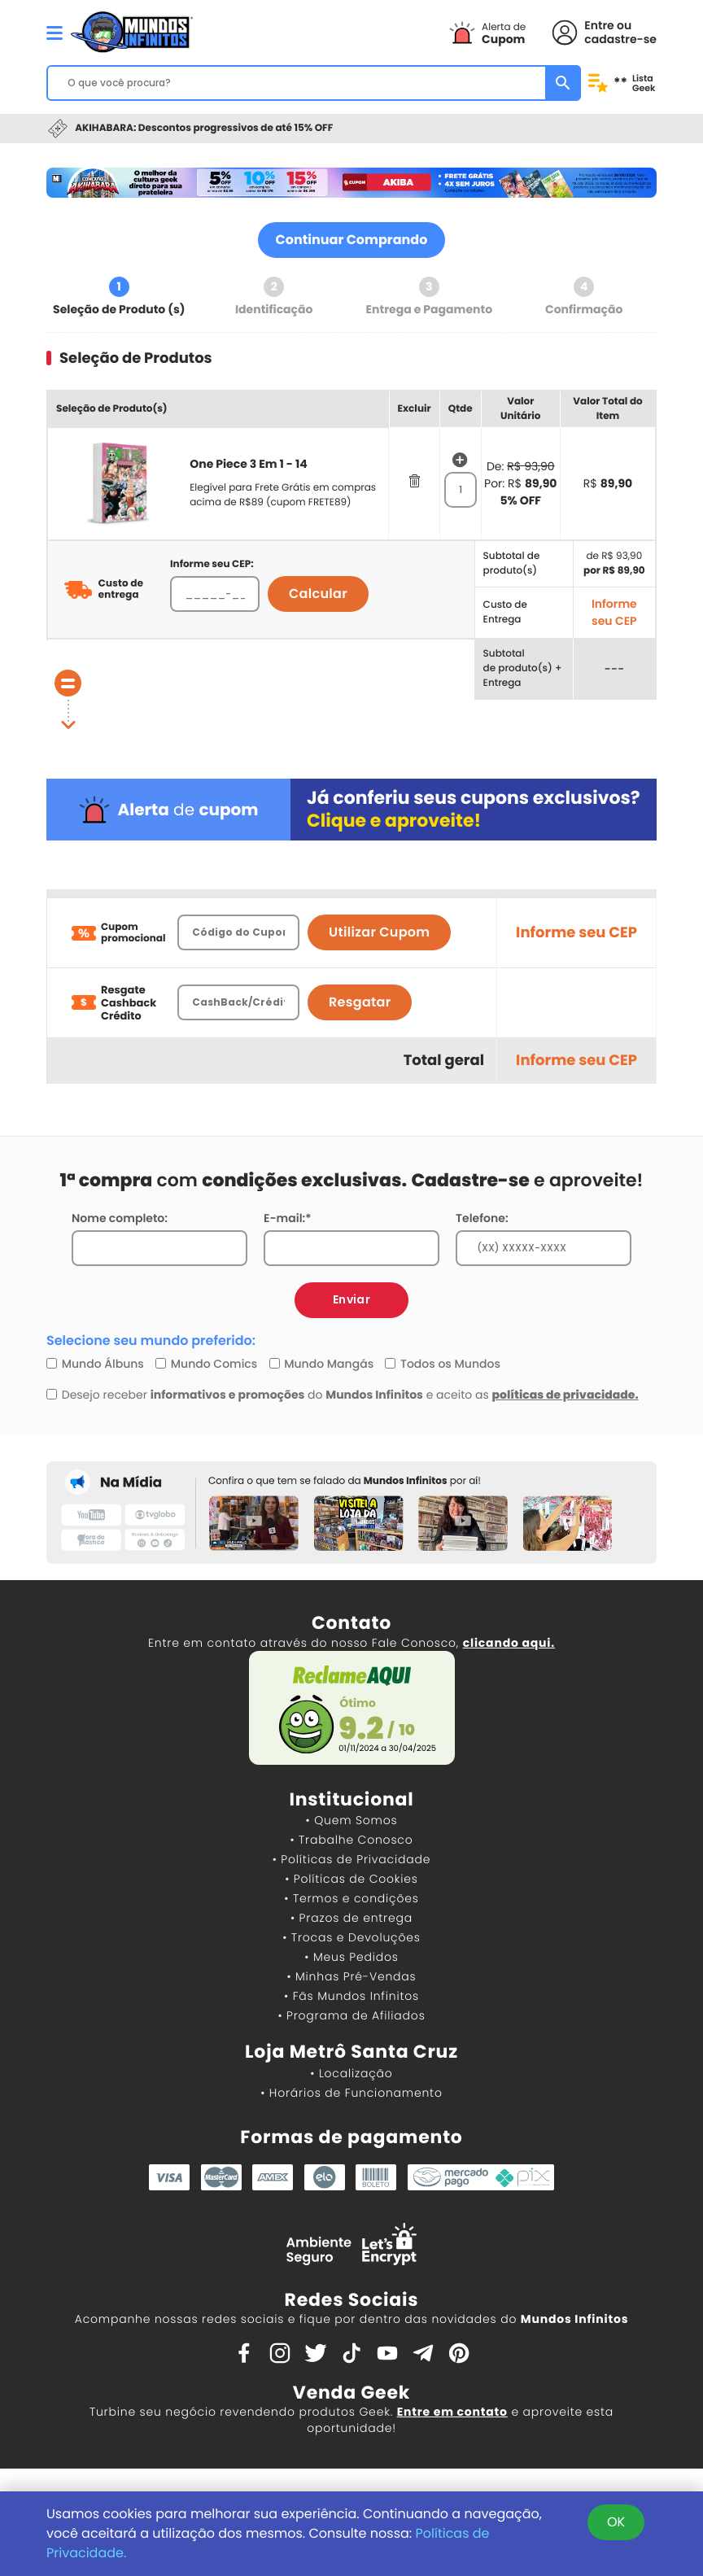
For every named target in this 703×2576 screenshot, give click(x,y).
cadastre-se (620, 39)
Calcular (318, 593)
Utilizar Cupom (379, 932)
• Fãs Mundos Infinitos (351, 1996)
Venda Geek (351, 2392)
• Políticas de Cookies (351, 1879)
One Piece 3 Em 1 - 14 (248, 464)
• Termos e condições (351, 1898)
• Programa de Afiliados (351, 2015)
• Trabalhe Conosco (351, 1840)
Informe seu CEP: (212, 564)
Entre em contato (452, 2412)
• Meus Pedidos (351, 1957)
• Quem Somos (352, 1820)
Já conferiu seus (473, 809)
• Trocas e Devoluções (351, 1937)
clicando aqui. (509, 1643)
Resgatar (360, 1002)
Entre (598, 25)
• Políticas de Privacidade (351, 1859)
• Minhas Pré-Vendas (351, 1976)
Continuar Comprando (352, 239)
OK (616, 2522)
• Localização (351, 2073)
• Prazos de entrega (351, 1918)
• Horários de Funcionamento (351, 2093)
